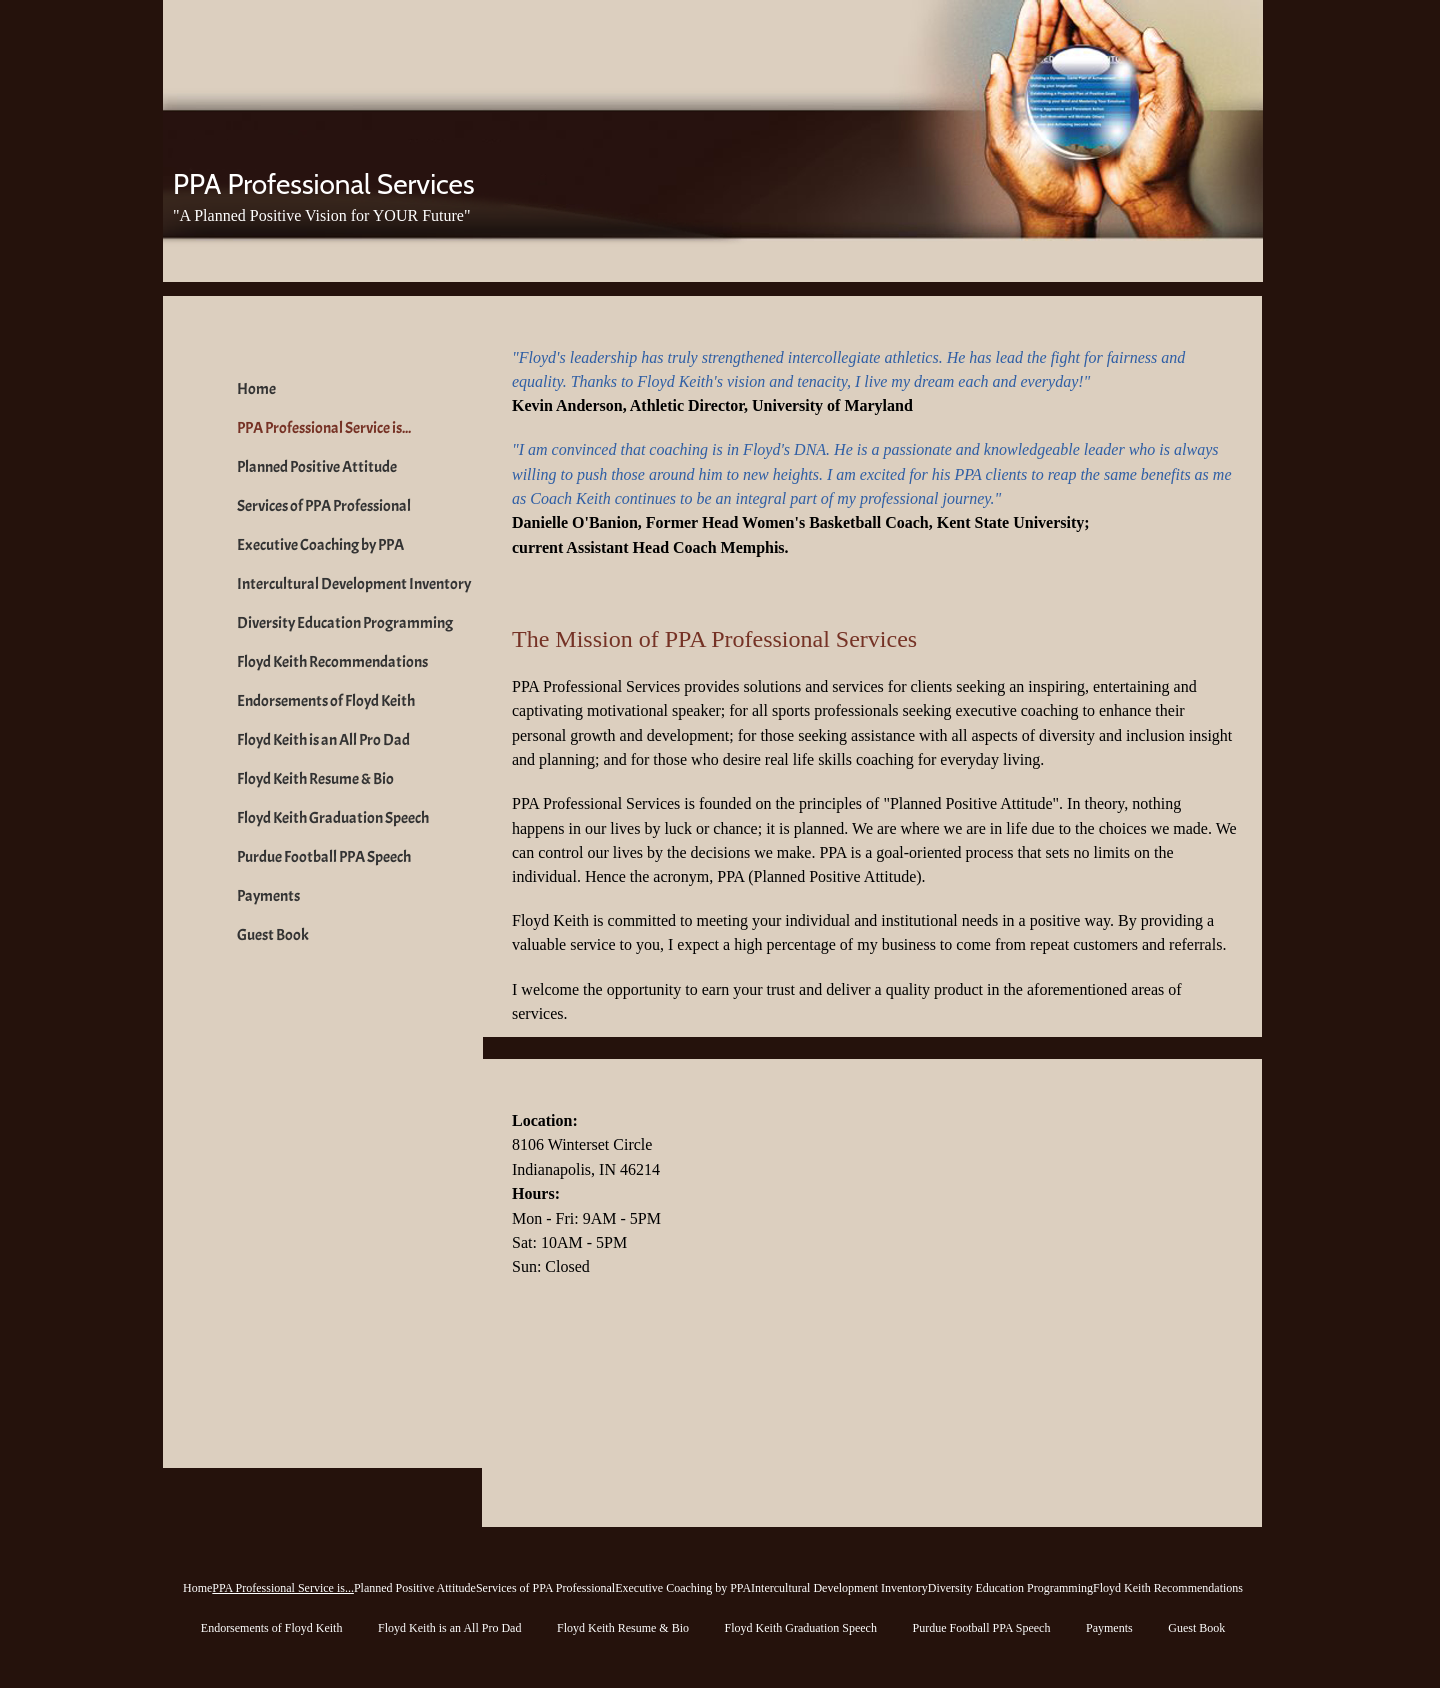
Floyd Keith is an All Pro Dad (323, 740)
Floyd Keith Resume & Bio (315, 779)
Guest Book (273, 935)
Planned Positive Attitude (317, 467)
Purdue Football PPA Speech (324, 857)
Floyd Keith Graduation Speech (333, 818)
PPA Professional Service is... (324, 428)
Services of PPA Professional (324, 506)
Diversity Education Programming (345, 623)
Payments (268, 896)
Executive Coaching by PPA (320, 545)
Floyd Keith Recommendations (332, 662)
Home (256, 389)
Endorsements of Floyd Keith (326, 701)
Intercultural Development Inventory (354, 584)
